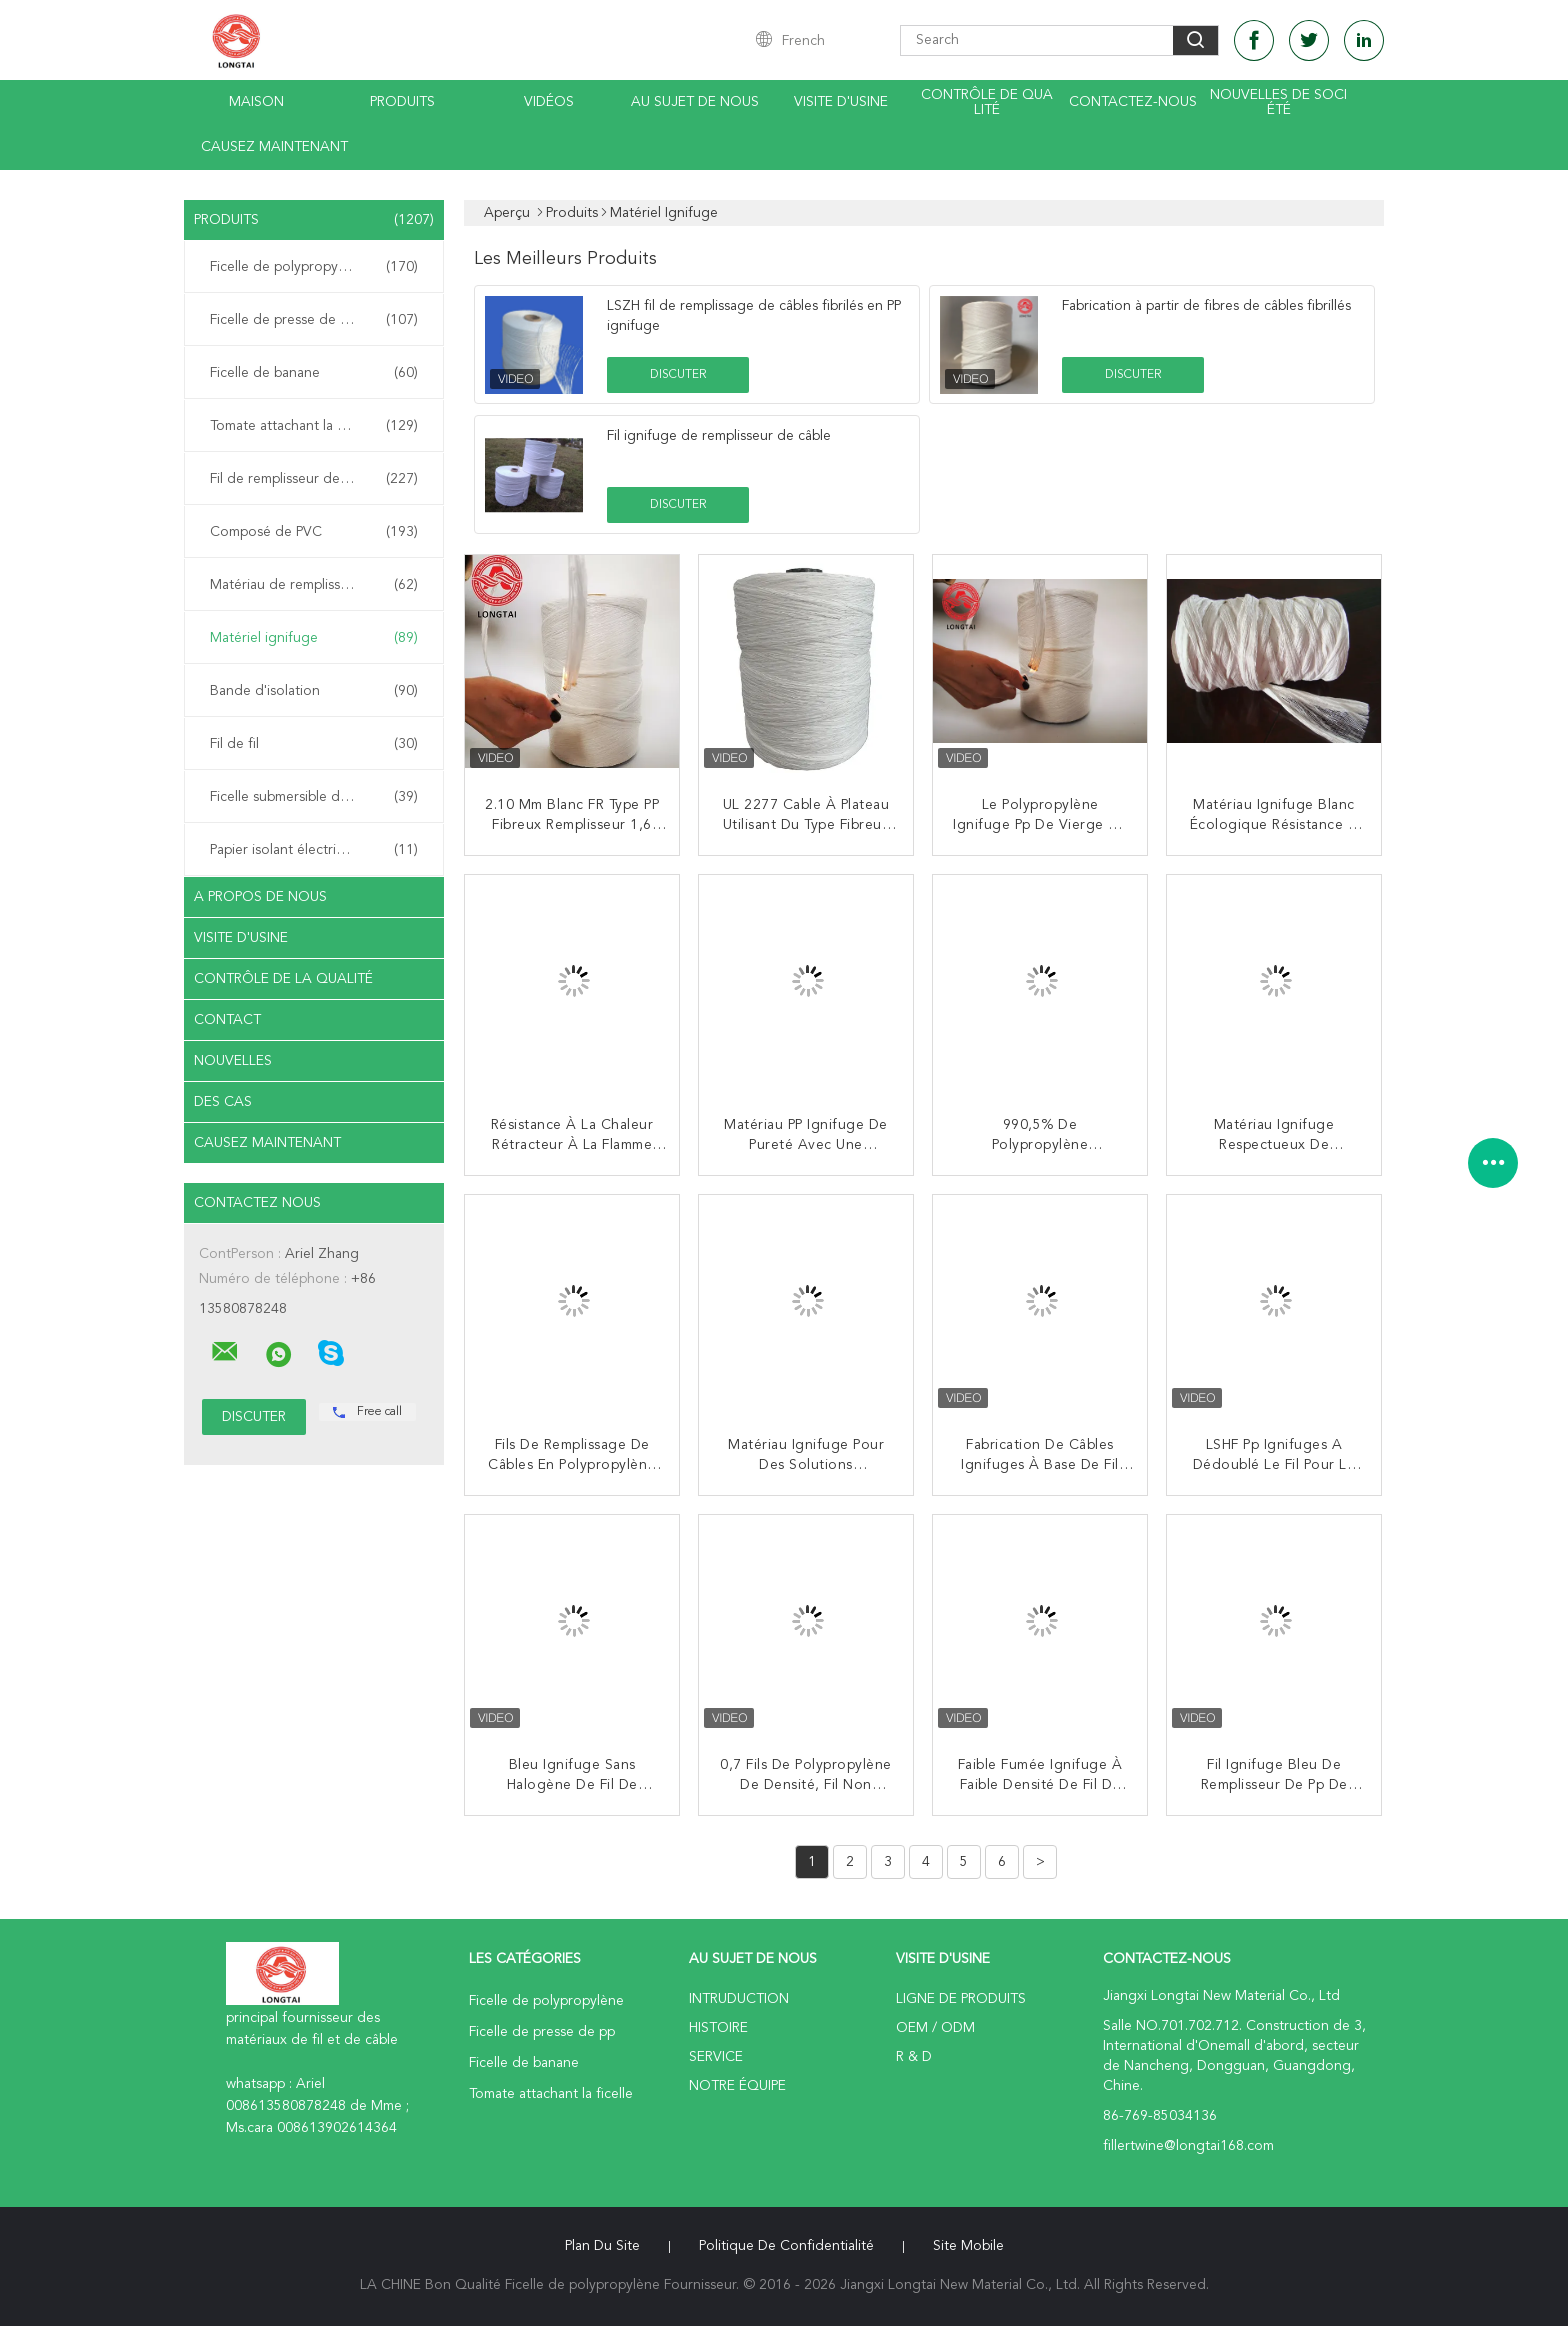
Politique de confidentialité (786, 2246)
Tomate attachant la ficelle (314, 426)
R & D (914, 2057)
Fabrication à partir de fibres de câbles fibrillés (1206, 306)
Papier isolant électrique (314, 850)
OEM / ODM (935, 2028)
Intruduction (739, 1999)
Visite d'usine (841, 102)
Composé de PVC (314, 532)
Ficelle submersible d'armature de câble (319, 797)
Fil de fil (314, 744)
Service (716, 2057)
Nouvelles (233, 1061)
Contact (227, 1020)
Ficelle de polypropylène (314, 267)
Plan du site (602, 2246)
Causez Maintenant (274, 147)
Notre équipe (737, 2086)
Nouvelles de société (1278, 102)
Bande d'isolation (314, 691)
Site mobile (968, 2246)
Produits (402, 102)
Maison (256, 102)
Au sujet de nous (695, 102)
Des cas (223, 1102)
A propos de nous (260, 897)
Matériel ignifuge (314, 638)
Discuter (678, 375)
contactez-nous (1133, 102)
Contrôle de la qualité (283, 979)
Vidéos (549, 102)
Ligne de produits (961, 1999)
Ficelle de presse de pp (314, 320)
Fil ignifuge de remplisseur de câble (719, 436)
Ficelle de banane (314, 373)
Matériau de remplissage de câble (316, 585)
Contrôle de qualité (987, 102)
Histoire (718, 2028)
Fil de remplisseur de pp (314, 479)
